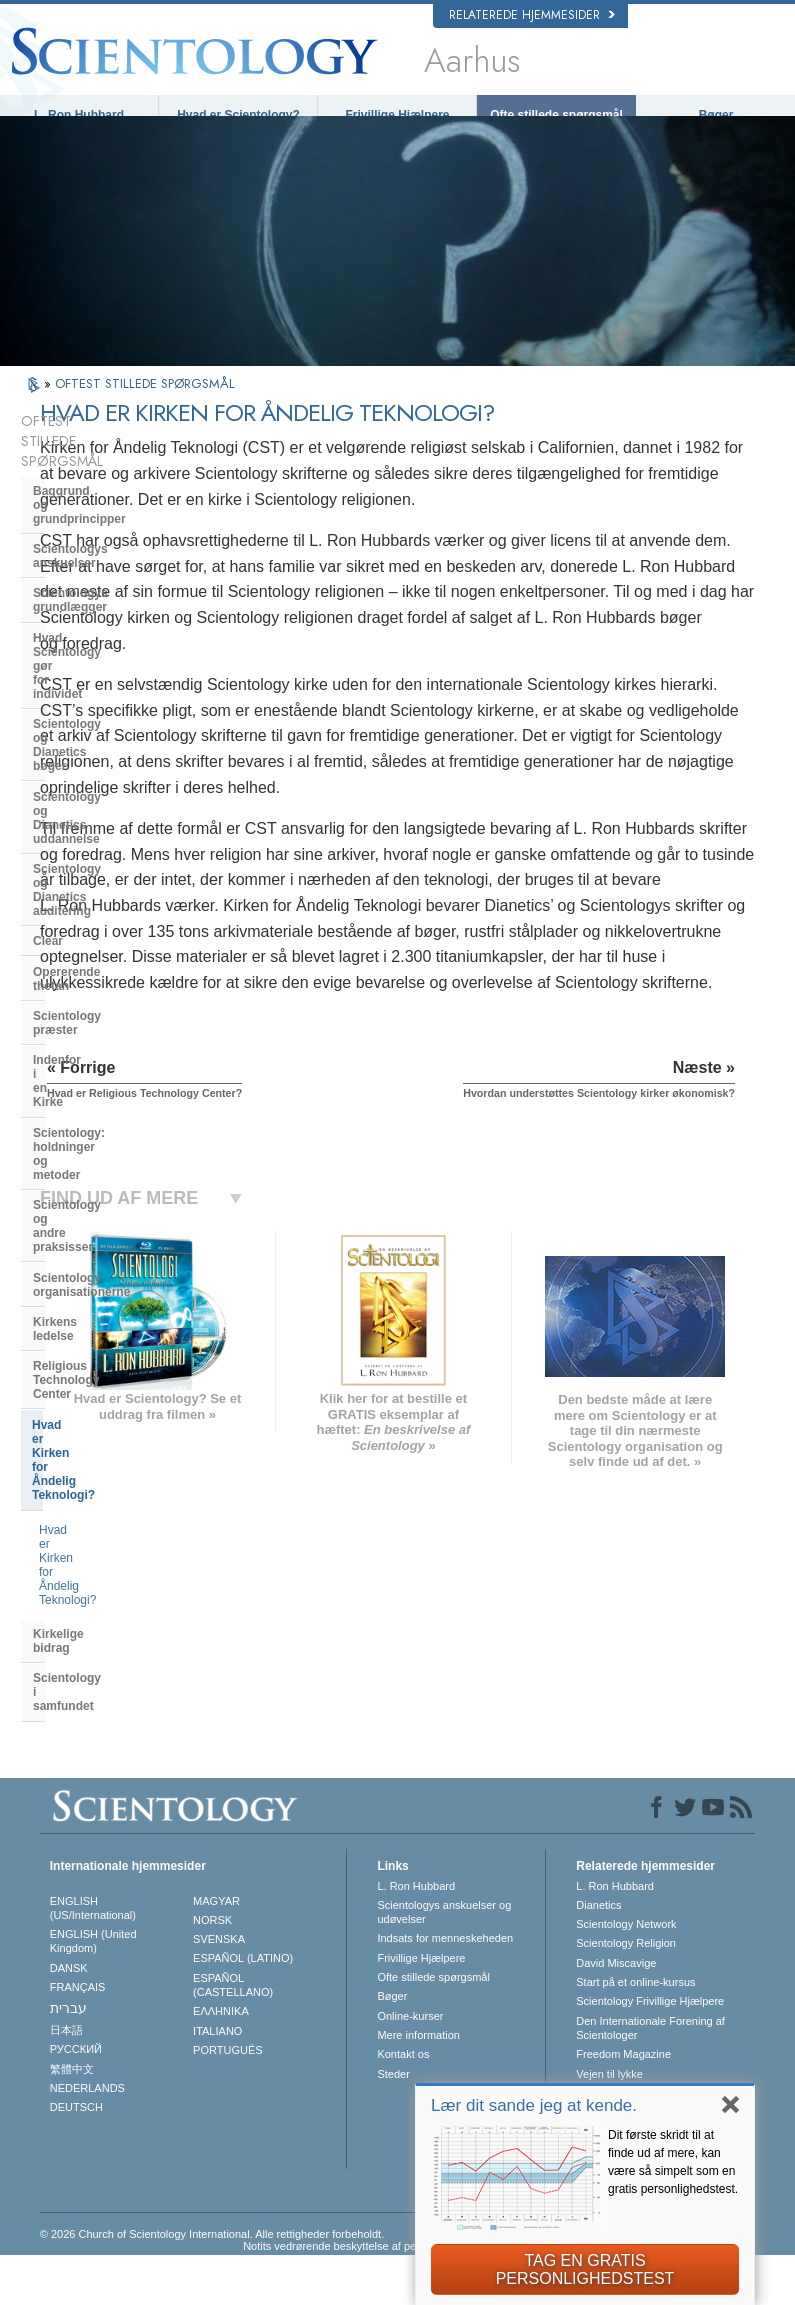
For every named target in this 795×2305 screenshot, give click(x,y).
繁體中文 (72, 2119)
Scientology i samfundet (102, 1138)
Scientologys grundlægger (109, 529)
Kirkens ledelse (77, 950)
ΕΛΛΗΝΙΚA (221, 2061)
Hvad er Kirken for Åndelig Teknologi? (107, 1018)
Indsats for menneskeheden (445, 1989)
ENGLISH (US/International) (93, 1958)
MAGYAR (216, 1951)
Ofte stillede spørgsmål (556, 115)
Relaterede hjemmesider (532, 15)
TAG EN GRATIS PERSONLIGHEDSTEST (585, 2269)
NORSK (212, 1970)
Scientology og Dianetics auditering (104, 686)
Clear (48, 723)
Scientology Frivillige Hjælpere (650, 2051)
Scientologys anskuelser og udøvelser (444, 1962)
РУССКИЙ (76, 2099)
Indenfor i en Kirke (85, 814)
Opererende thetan (86, 753)
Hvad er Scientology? (238, 115)
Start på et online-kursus (635, 2032)
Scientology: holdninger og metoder (110, 852)
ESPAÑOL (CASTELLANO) (233, 2035)
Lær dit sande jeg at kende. (534, 2105)
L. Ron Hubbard (79, 115)
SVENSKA (219, 1989)
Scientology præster (91, 784)
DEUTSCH (76, 2157)
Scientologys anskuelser (103, 499)
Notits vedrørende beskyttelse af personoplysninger (368, 2296)
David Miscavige (616, 2013)
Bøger (716, 115)
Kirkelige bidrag (78, 1108)
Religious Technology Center (115, 980)
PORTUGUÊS (227, 2100)
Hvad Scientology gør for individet (104, 567)
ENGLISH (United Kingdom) (93, 1991)
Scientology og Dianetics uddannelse (104, 641)
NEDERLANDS (87, 2138)
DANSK (69, 2018)
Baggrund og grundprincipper (118, 468)
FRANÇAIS (78, 2037)
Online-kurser (410, 2066)
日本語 (66, 2080)
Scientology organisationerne (117, 919)
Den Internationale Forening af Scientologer (650, 2078)
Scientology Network (626, 1974)
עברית (68, 2058)
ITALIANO (217, 2081)
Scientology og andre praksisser (125, 889)
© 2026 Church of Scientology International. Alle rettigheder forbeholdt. (212, 2284)
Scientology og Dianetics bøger (122, 604)
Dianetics (598, 1955)
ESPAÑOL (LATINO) (243, 2009)
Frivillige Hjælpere (397, 115)
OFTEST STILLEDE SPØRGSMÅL (145, 401)
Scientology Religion (626, 1994)
